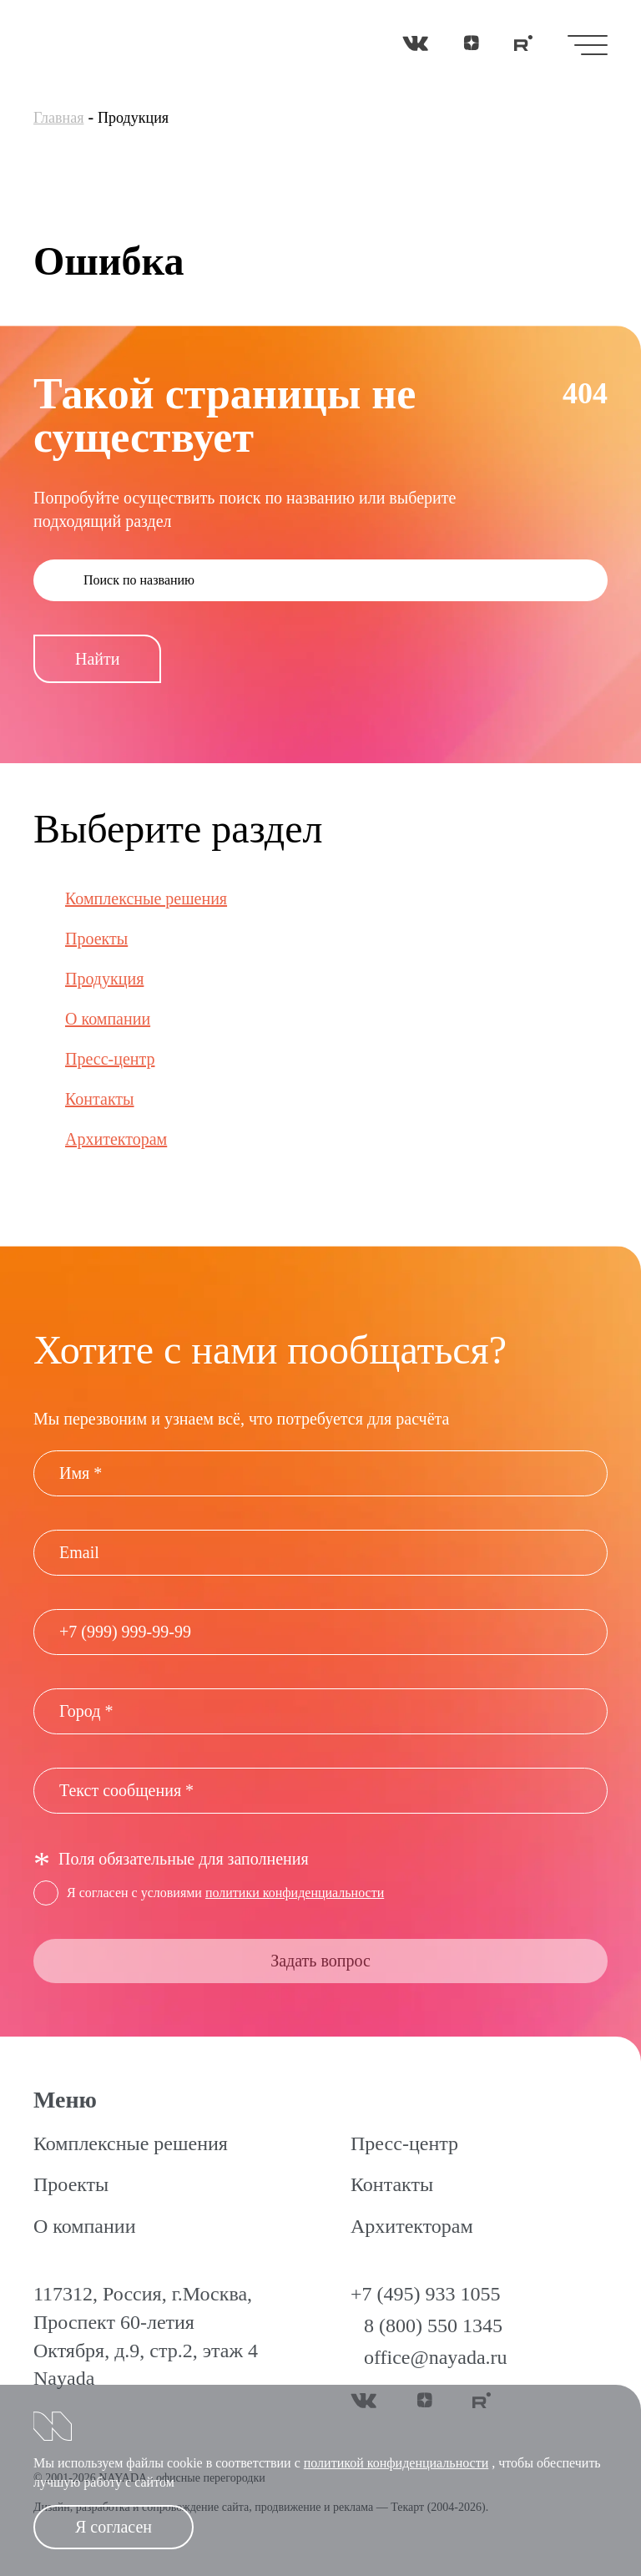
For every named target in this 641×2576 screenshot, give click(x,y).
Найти (97, 659)
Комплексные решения (146, 898)
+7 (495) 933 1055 (426, 2294)
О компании (107, 1019)
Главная (58, 117)
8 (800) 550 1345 (433, 2325)
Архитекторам (116, 1139)
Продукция (104, 978)
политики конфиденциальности (294, 1892)
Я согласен (113, 2527)
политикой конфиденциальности (396, 2463)
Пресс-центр (110, 1059)
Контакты (99, 1099)
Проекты (96, 938)
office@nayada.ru (435, 2357)
